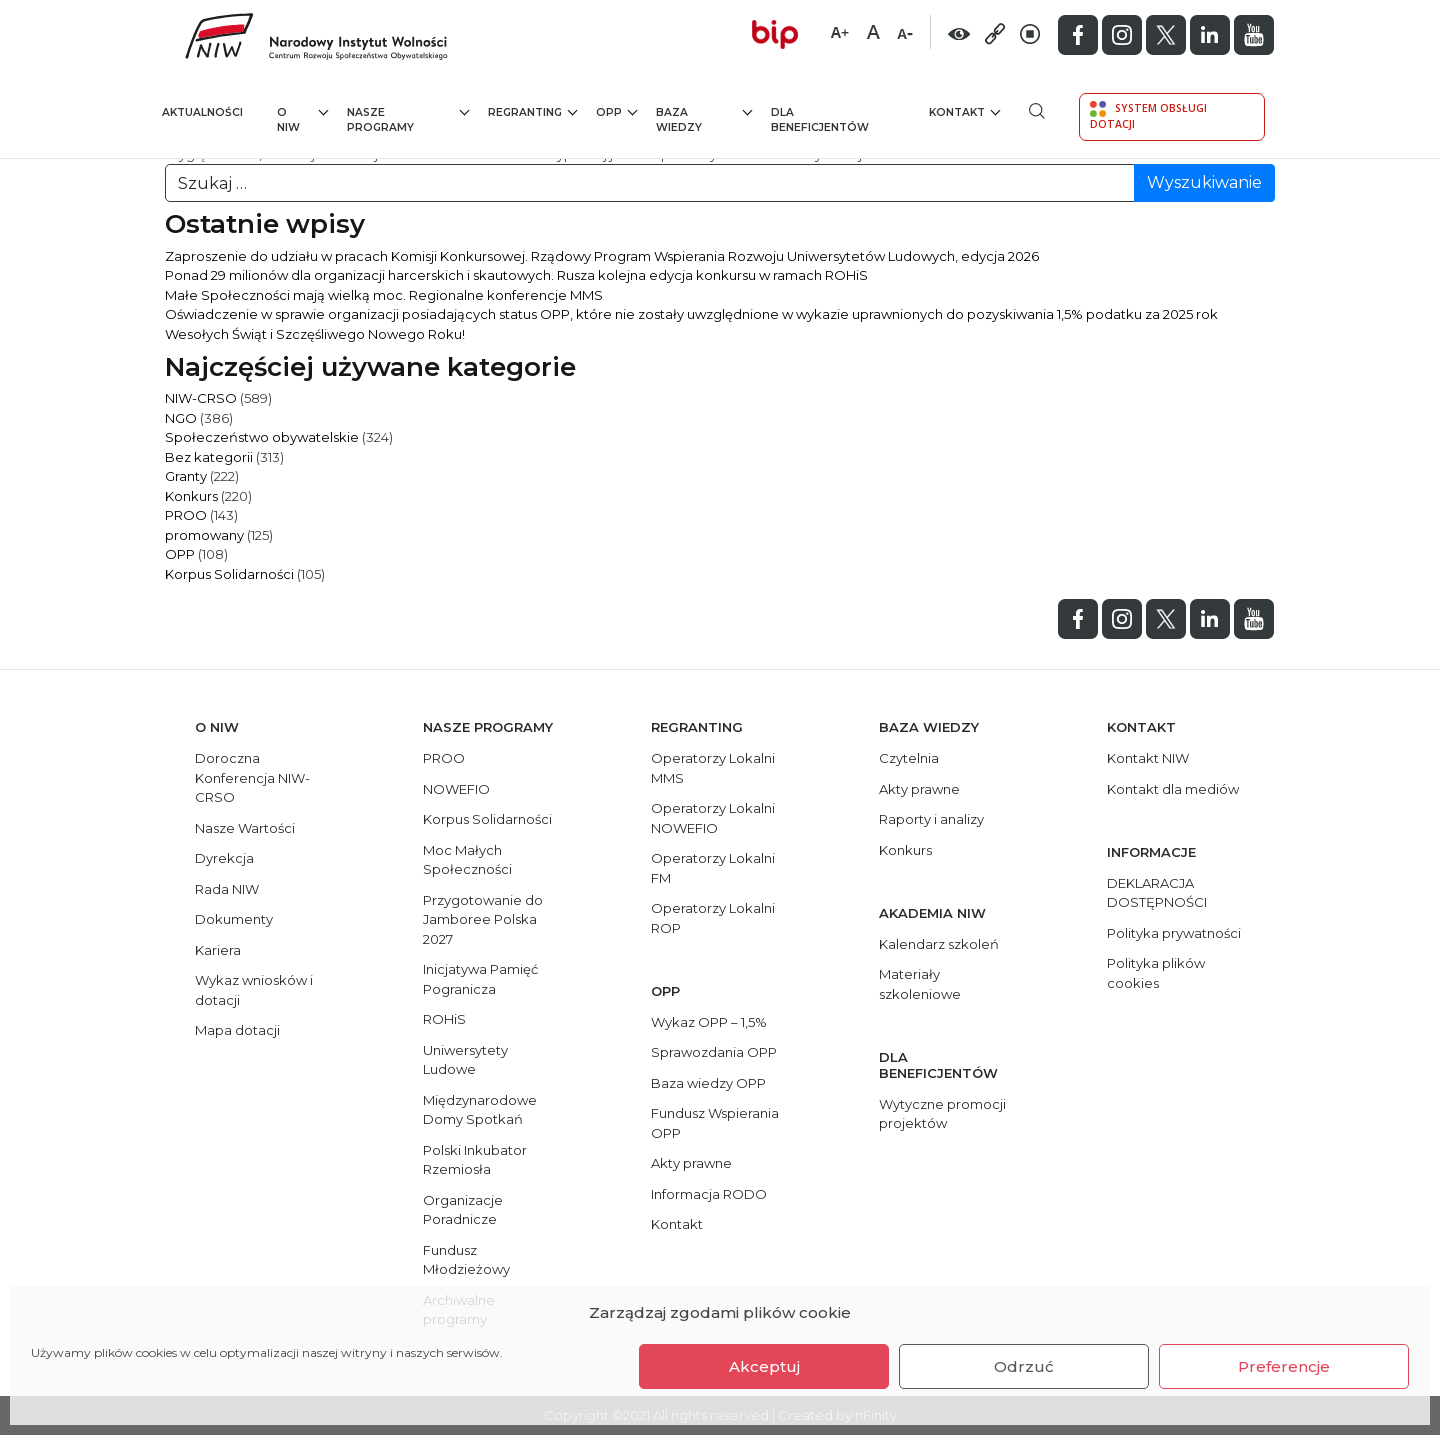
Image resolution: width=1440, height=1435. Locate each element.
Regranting (532, 111)
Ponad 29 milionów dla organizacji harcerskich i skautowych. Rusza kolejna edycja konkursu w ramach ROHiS (516, 275)
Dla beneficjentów (820, 120)
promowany (204, 535)
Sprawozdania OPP (714, 1052)
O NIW (302, 119)
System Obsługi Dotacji (1148, 116)
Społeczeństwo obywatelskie (262, 437)
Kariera (218, 950)
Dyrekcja (224, 858)
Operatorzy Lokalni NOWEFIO (713, 818)
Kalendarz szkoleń (939, 944)
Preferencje (1284, 1366)
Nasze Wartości (245, 828)
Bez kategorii (209, 457)
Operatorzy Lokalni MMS (713, 768)
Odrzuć (1024, 1366)
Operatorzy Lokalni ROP (713, 918)
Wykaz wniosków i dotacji (254, 990)
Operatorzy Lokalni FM (713, 868)
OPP (616, 111)
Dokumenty (234, 919)
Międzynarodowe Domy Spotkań (480, 1110)
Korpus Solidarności (229, 574)
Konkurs (191, 496)
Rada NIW (227, 889)
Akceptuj (764, 1366)
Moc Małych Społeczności (467, 860)
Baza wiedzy (704, 119)
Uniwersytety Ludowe (465, 1060)
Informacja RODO (709, 1194)
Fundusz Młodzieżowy (466, 1260)
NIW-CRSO (201, 398)
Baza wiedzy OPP (708, 1083)
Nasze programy (408, 119)
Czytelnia (909, 758)
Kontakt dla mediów (1173, 789)
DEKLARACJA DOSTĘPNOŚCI (1157, 893)
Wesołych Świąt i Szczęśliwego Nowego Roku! (315, 334)
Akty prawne (691, 1163)
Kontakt (964, 111)
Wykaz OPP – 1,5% (709, 1022)
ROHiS (444, 1019)
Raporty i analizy (931, 819)
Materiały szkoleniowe (920, 984)
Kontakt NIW (1148, 758)
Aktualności (202, 112)
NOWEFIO (456, 789)
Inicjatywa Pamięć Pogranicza (480, 979)
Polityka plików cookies (1156, 973)
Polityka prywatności (1174, 933)
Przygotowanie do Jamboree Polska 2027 (483, 919)
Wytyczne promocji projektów (942, 1114)
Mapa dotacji (237, 1030)
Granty (186, 476)
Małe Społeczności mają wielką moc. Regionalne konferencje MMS (384, 295)
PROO (186, 515)
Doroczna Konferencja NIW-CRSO (252, 777)
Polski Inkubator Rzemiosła (475, 1160)
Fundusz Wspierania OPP (715, 1123)
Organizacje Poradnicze (463, 1210)
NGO (181, 418)
